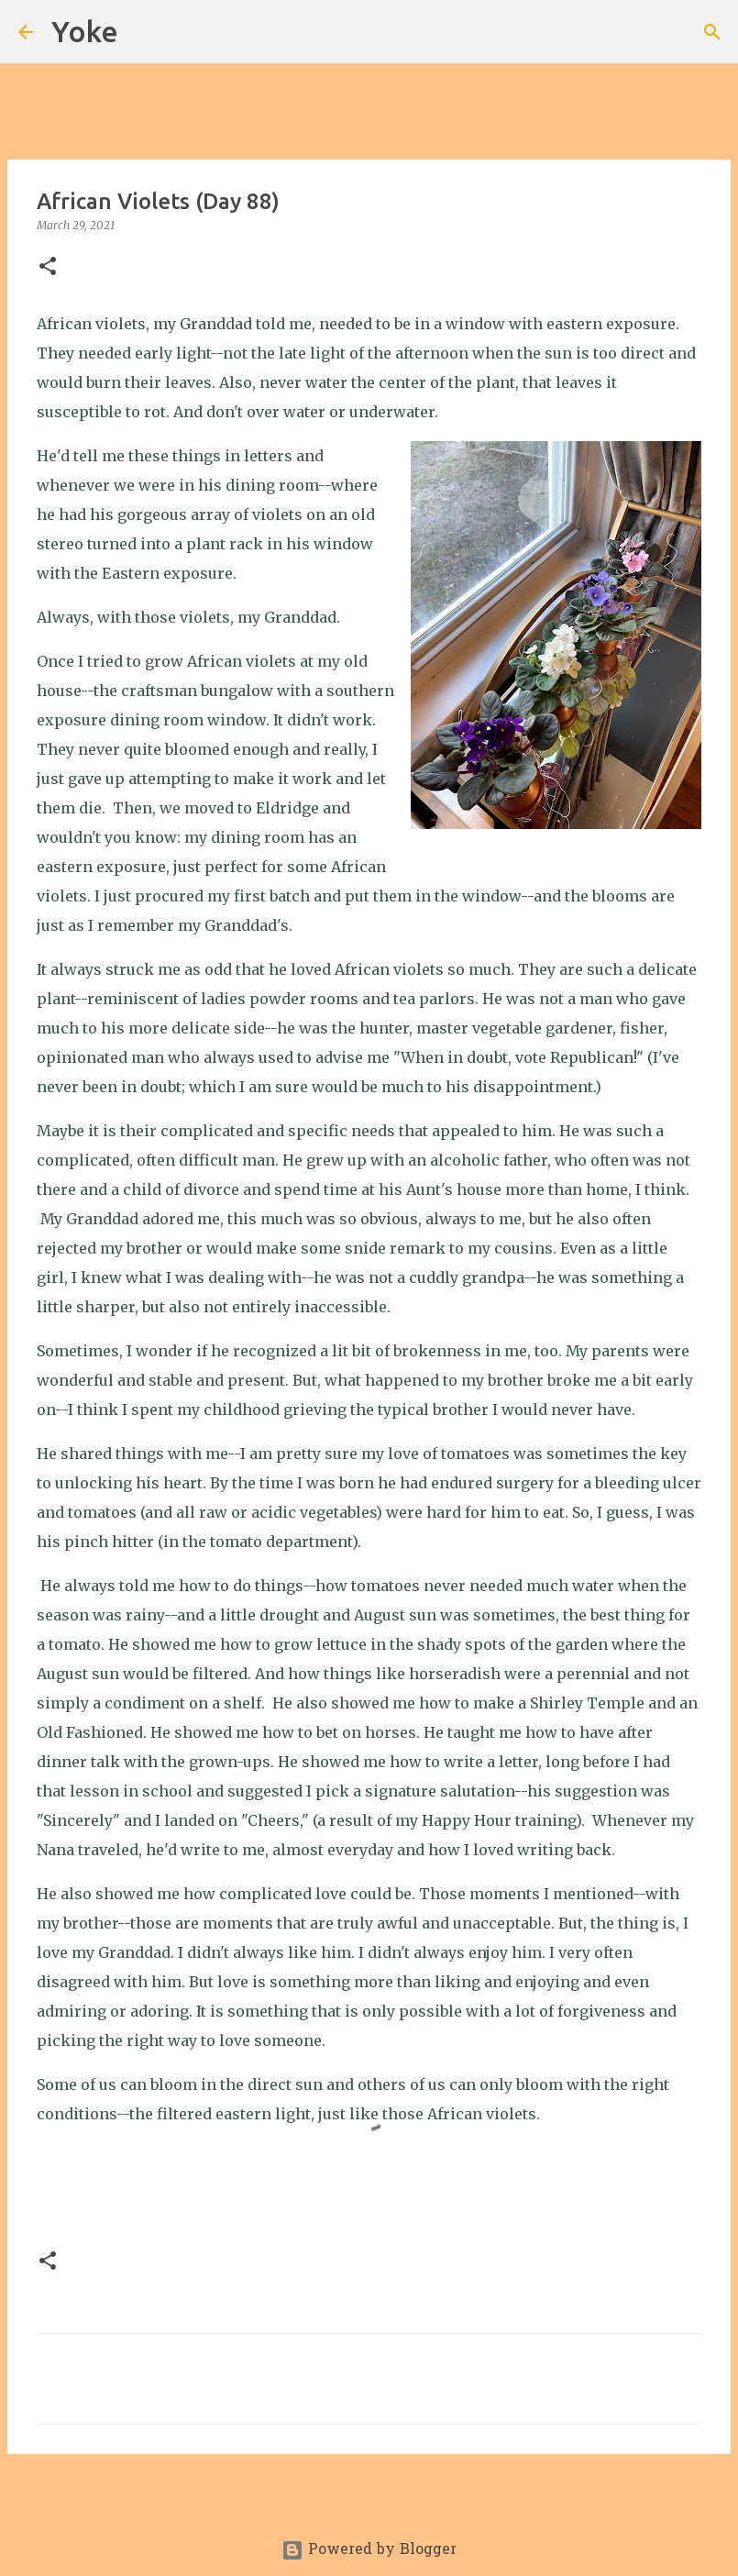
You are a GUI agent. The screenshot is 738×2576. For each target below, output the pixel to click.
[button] (48, 267)
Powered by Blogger (369, 2550)
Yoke (84, 31)
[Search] (144, 32)
